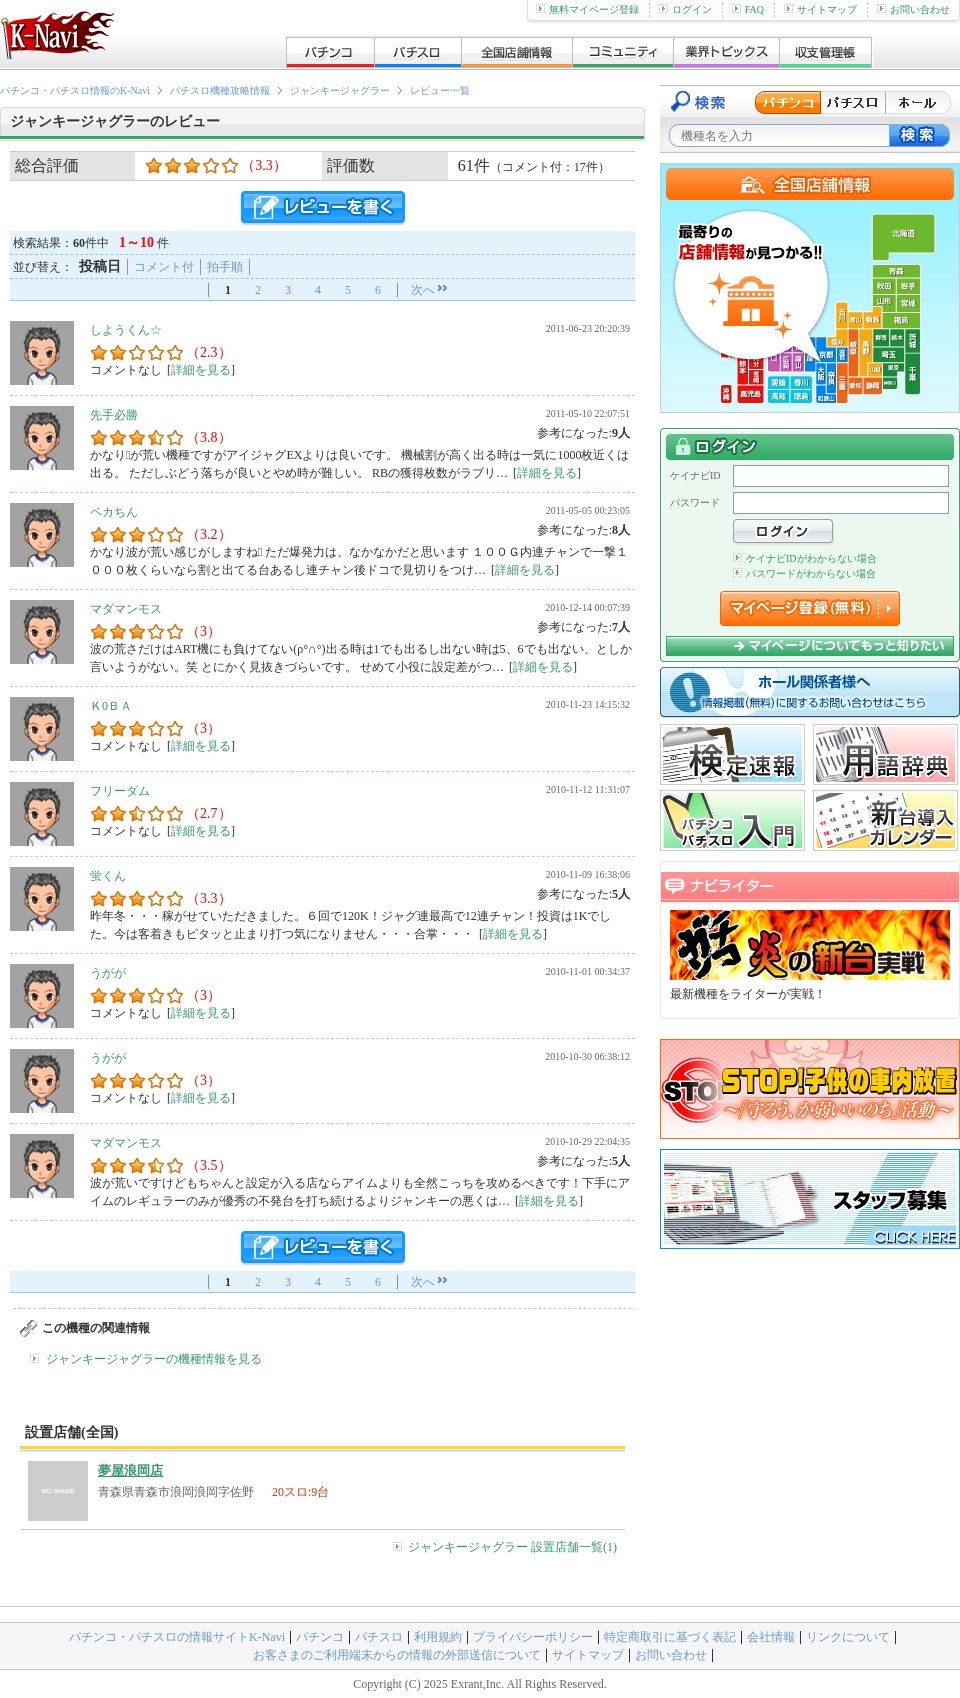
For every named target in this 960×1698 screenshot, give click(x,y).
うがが (108, 973)
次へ (423, 290)
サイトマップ (820, 9)
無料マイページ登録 (587, 9)
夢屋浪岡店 (130, 1470)
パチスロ (379, 1637)
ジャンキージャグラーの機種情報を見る (154, 1359)
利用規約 (438, 1637)
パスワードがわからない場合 (804, 573)
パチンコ (320, 1637)
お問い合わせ (913, 9)
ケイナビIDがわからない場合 (805, 558)
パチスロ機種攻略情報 (220, 90)
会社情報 (771, 1637)
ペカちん (114, 512)
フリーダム (120, 791)
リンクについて (848, 1637)
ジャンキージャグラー (340, 90)
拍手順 (225, 267)
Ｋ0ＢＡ (111, 706)
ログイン (685, 9)
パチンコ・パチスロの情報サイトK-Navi (177, 1637)
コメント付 (164, 267)
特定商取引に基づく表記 (670, 1637)
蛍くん (108, 876)
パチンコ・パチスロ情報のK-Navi (75, 90)
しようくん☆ (126, 330)
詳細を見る (201, 370)
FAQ (748, 9)
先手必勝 (114, 415)
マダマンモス (126, 609)
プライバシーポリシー (533, 1637)
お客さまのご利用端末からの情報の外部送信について (397, 1655)
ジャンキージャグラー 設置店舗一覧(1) (512, 1547)
